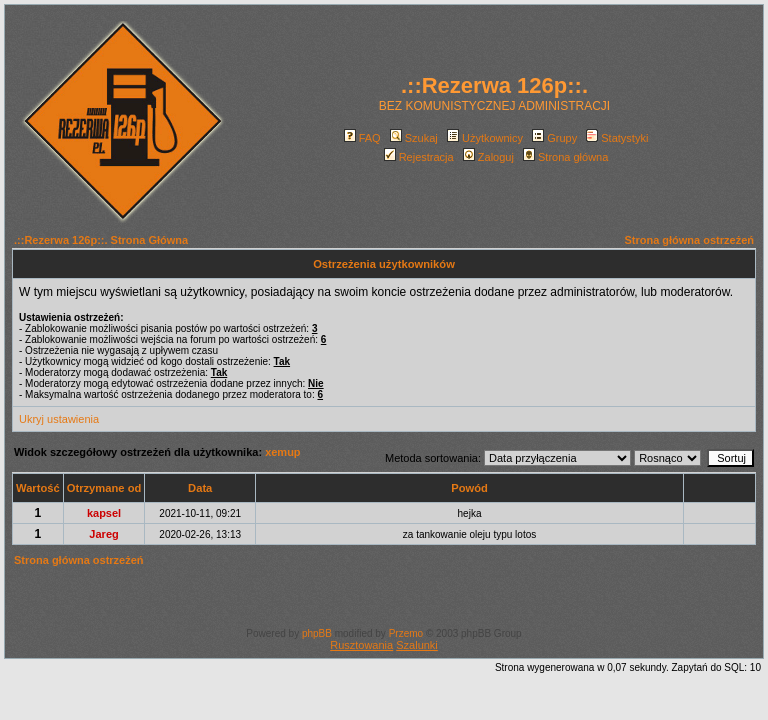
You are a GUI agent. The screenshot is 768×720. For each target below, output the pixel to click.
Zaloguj (488, 157)
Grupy (554, 138)
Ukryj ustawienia (59, 419)
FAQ (362, 138)
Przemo (406, 633)
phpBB (317, 633)
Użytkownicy (485, 138)
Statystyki (617, 138)
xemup (282, 452)
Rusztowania (361, 645)
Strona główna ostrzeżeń (689, 240)
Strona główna (565, 157)
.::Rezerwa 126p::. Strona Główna (101, 240)
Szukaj (414, 138)
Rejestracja (419, 157)
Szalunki (417, 645)
